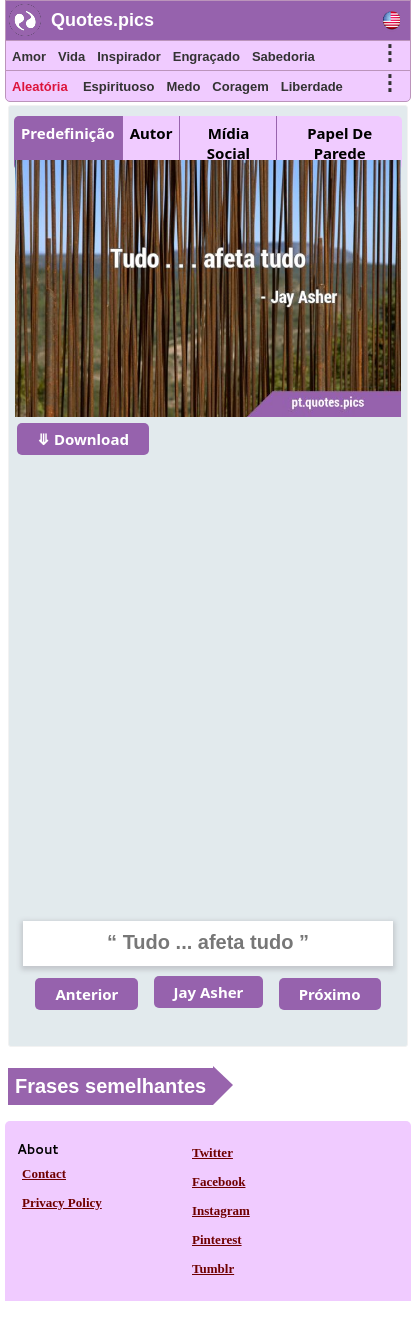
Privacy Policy (62, 1202)
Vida (71, 56)
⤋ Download (83, 439)
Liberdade (312, 86)
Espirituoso (119, 86)
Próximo (330, 994)
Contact (44, 1173)
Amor (29, 56)
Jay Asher (209, 992)
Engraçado (206, 56)
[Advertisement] (208, 675)
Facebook (218, 1181)
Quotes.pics (102, 20)
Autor (151, 133)
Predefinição (68, 133)
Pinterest (217, 1239)
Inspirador (129, 56)
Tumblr (213, 1268)
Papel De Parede (339, 143)
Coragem (240, 86)
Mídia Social (228, 143)
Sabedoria (283, 56)
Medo (183, 86)
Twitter (212, 1152)
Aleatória (40, 86)
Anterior (86, 994)
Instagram (221, 1210)
